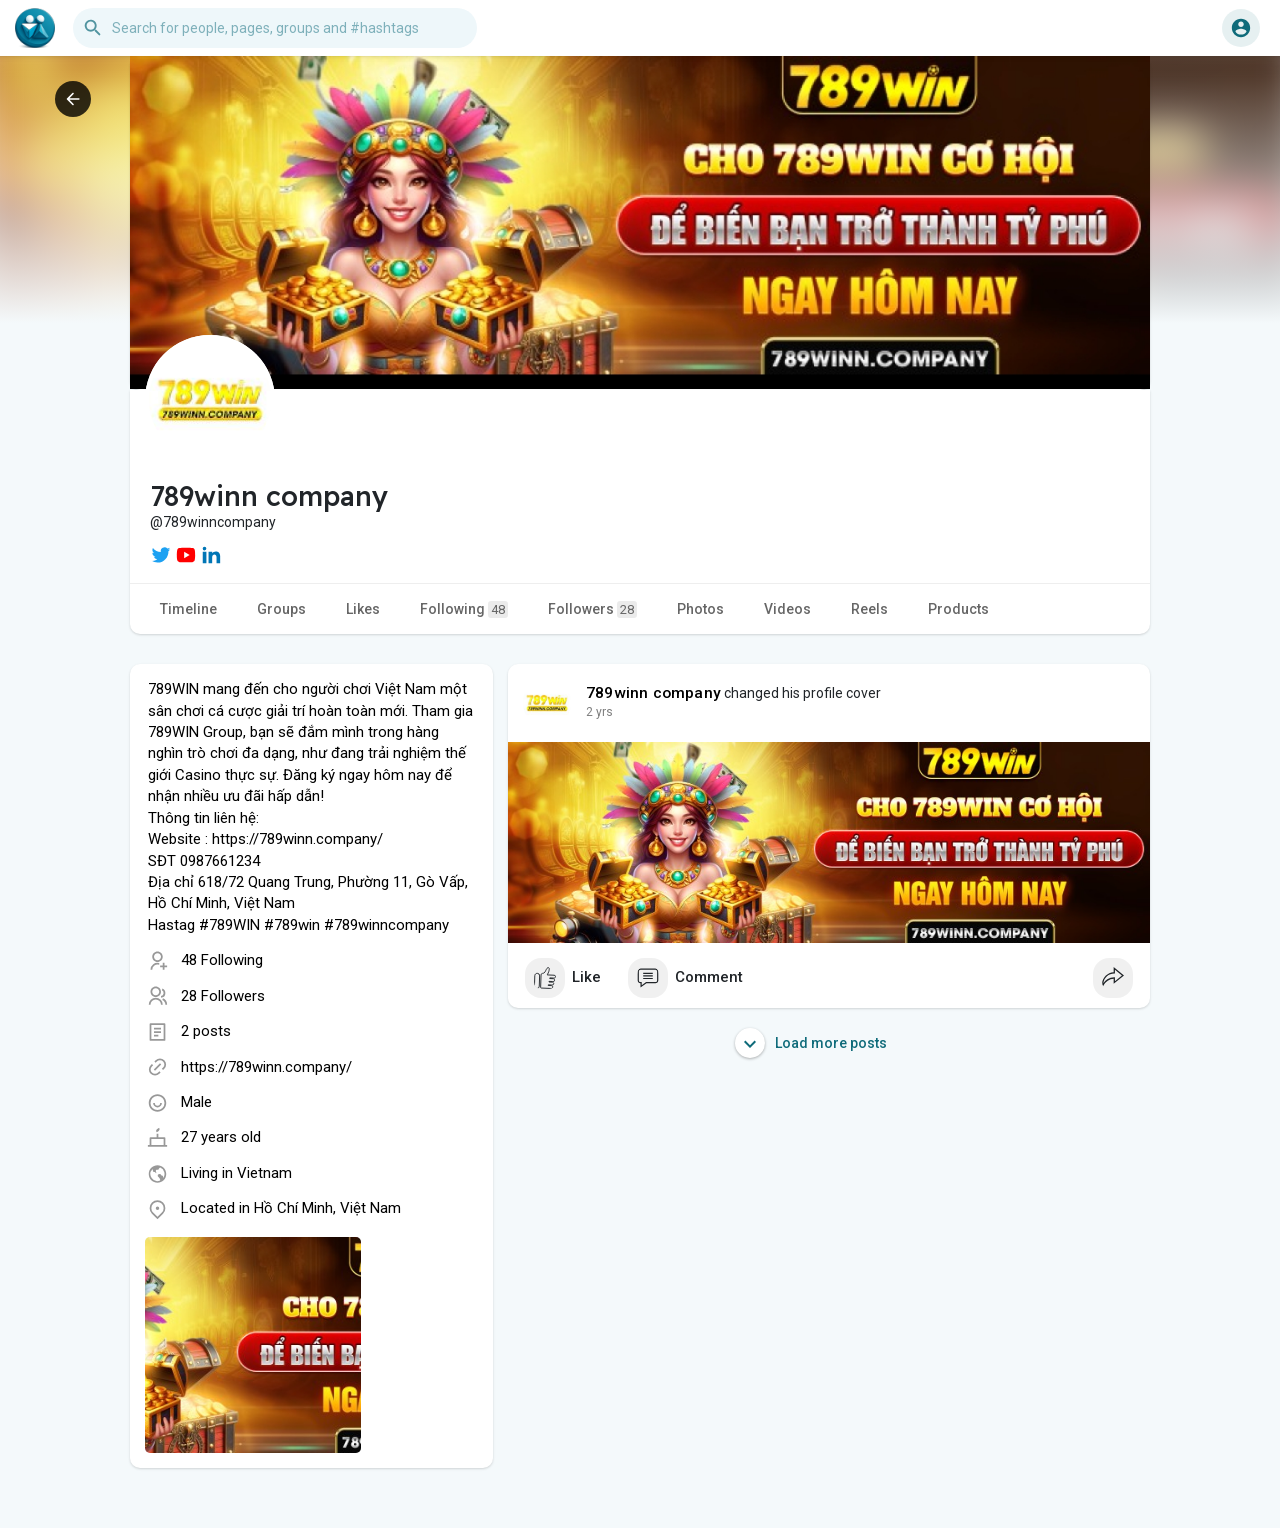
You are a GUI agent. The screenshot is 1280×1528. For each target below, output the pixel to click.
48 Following (222, 960)
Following (464, 609)
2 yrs (599, 712)
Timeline (188, 609)
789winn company (653, 693)
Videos (787, 609)
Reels (869, 609)
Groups (281, 609)
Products (958, 609)
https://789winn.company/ (266, 1067)
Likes (363, 609)
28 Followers (223, 996)
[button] (275, 28)
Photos (700, 609)
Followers (592, 609)
